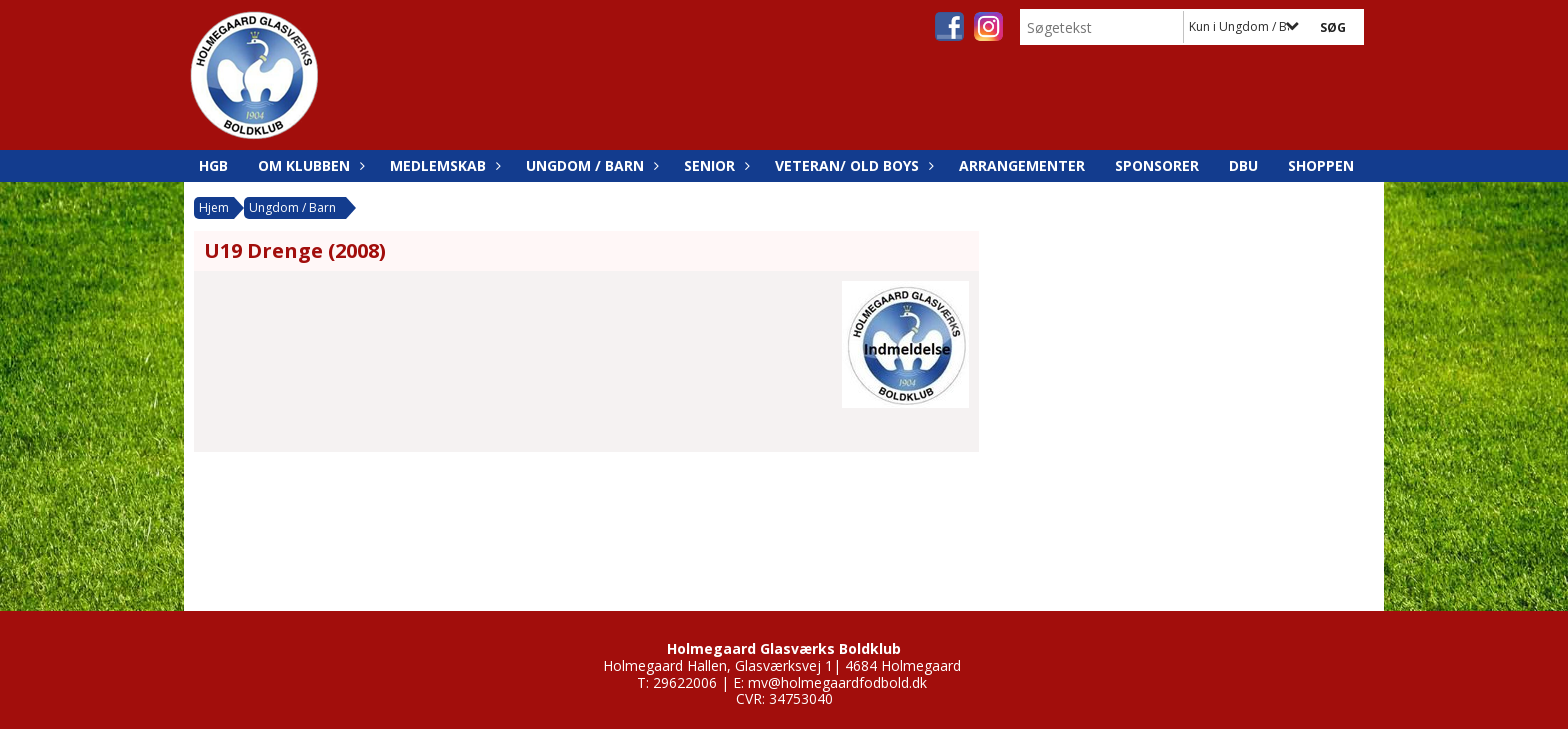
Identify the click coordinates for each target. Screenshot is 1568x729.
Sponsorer (1157, 165)
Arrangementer (1022, 165)
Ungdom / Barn (590, 165)
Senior (714, 165)
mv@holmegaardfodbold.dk (837, 682)
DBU (1243, 165)
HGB (213, 165)
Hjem (214, 207)
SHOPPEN (1321, 165)
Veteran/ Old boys (852, 165)
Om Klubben (309, 165)
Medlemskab (443, 165)
